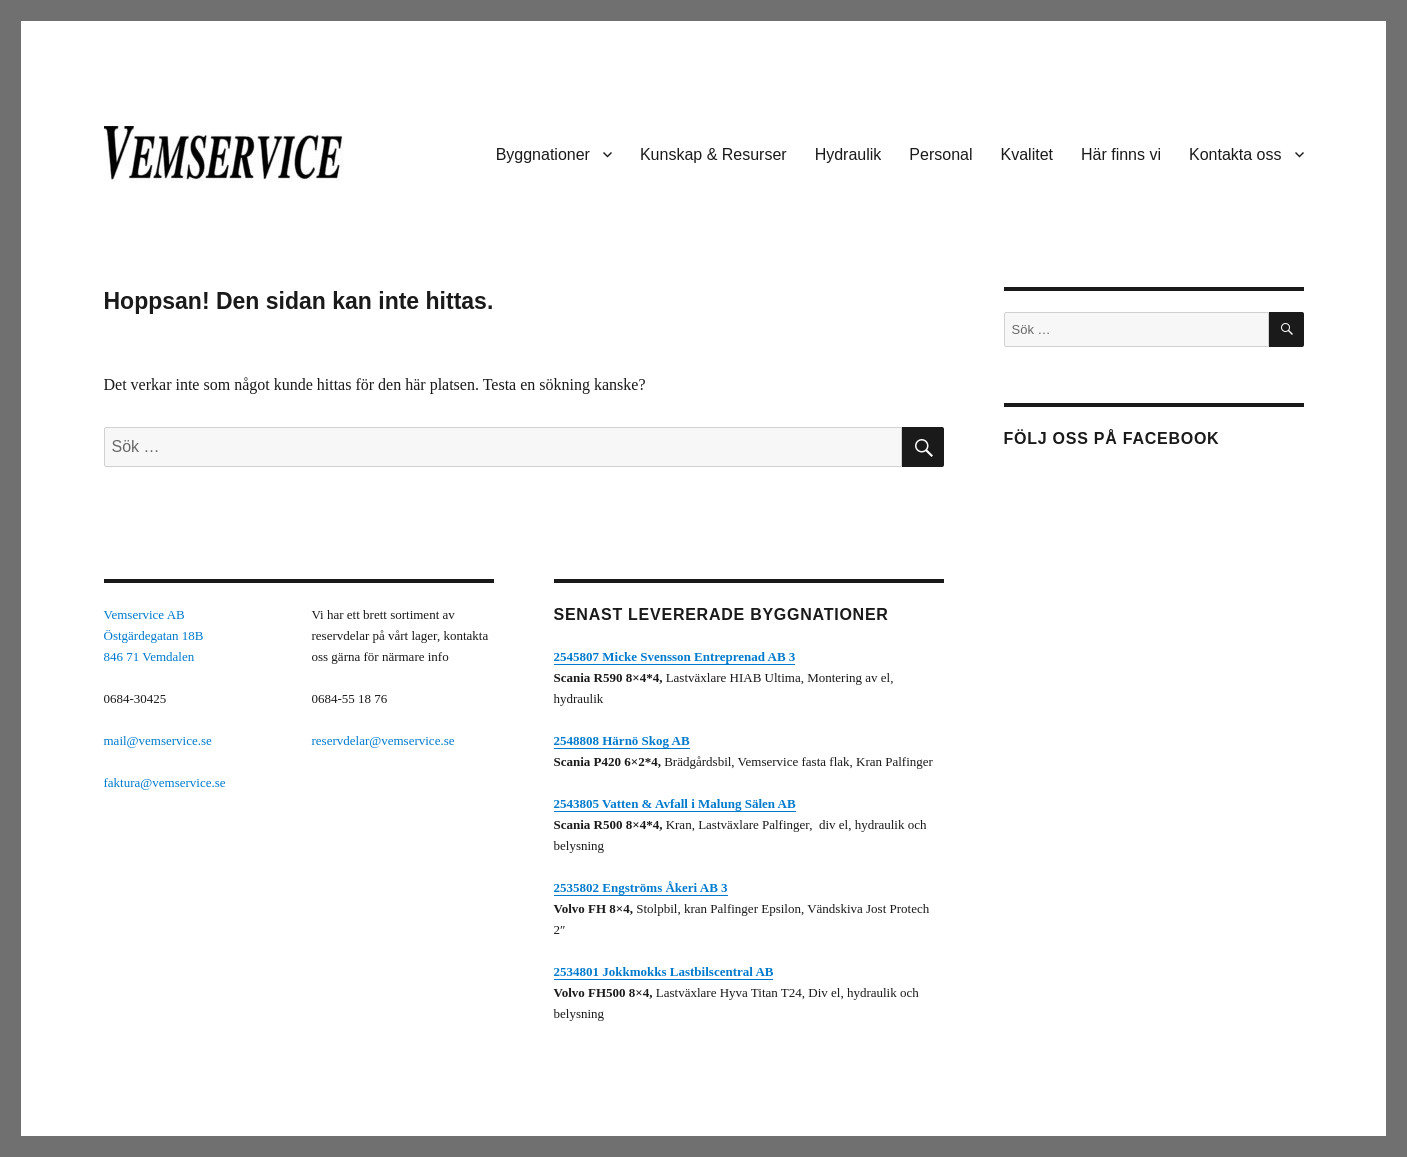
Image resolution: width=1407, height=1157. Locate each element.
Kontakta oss (1235, 154)
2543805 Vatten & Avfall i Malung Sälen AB (675, 803)
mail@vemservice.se (158, 740)
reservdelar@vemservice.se (383, 740)
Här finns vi (1121, 154)
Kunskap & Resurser (713, 154)
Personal (940, 154)
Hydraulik (848, 154)
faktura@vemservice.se (165, 782)
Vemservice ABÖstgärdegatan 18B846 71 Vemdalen (154, 635)
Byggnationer (543, 154)
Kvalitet (1027, 154)
